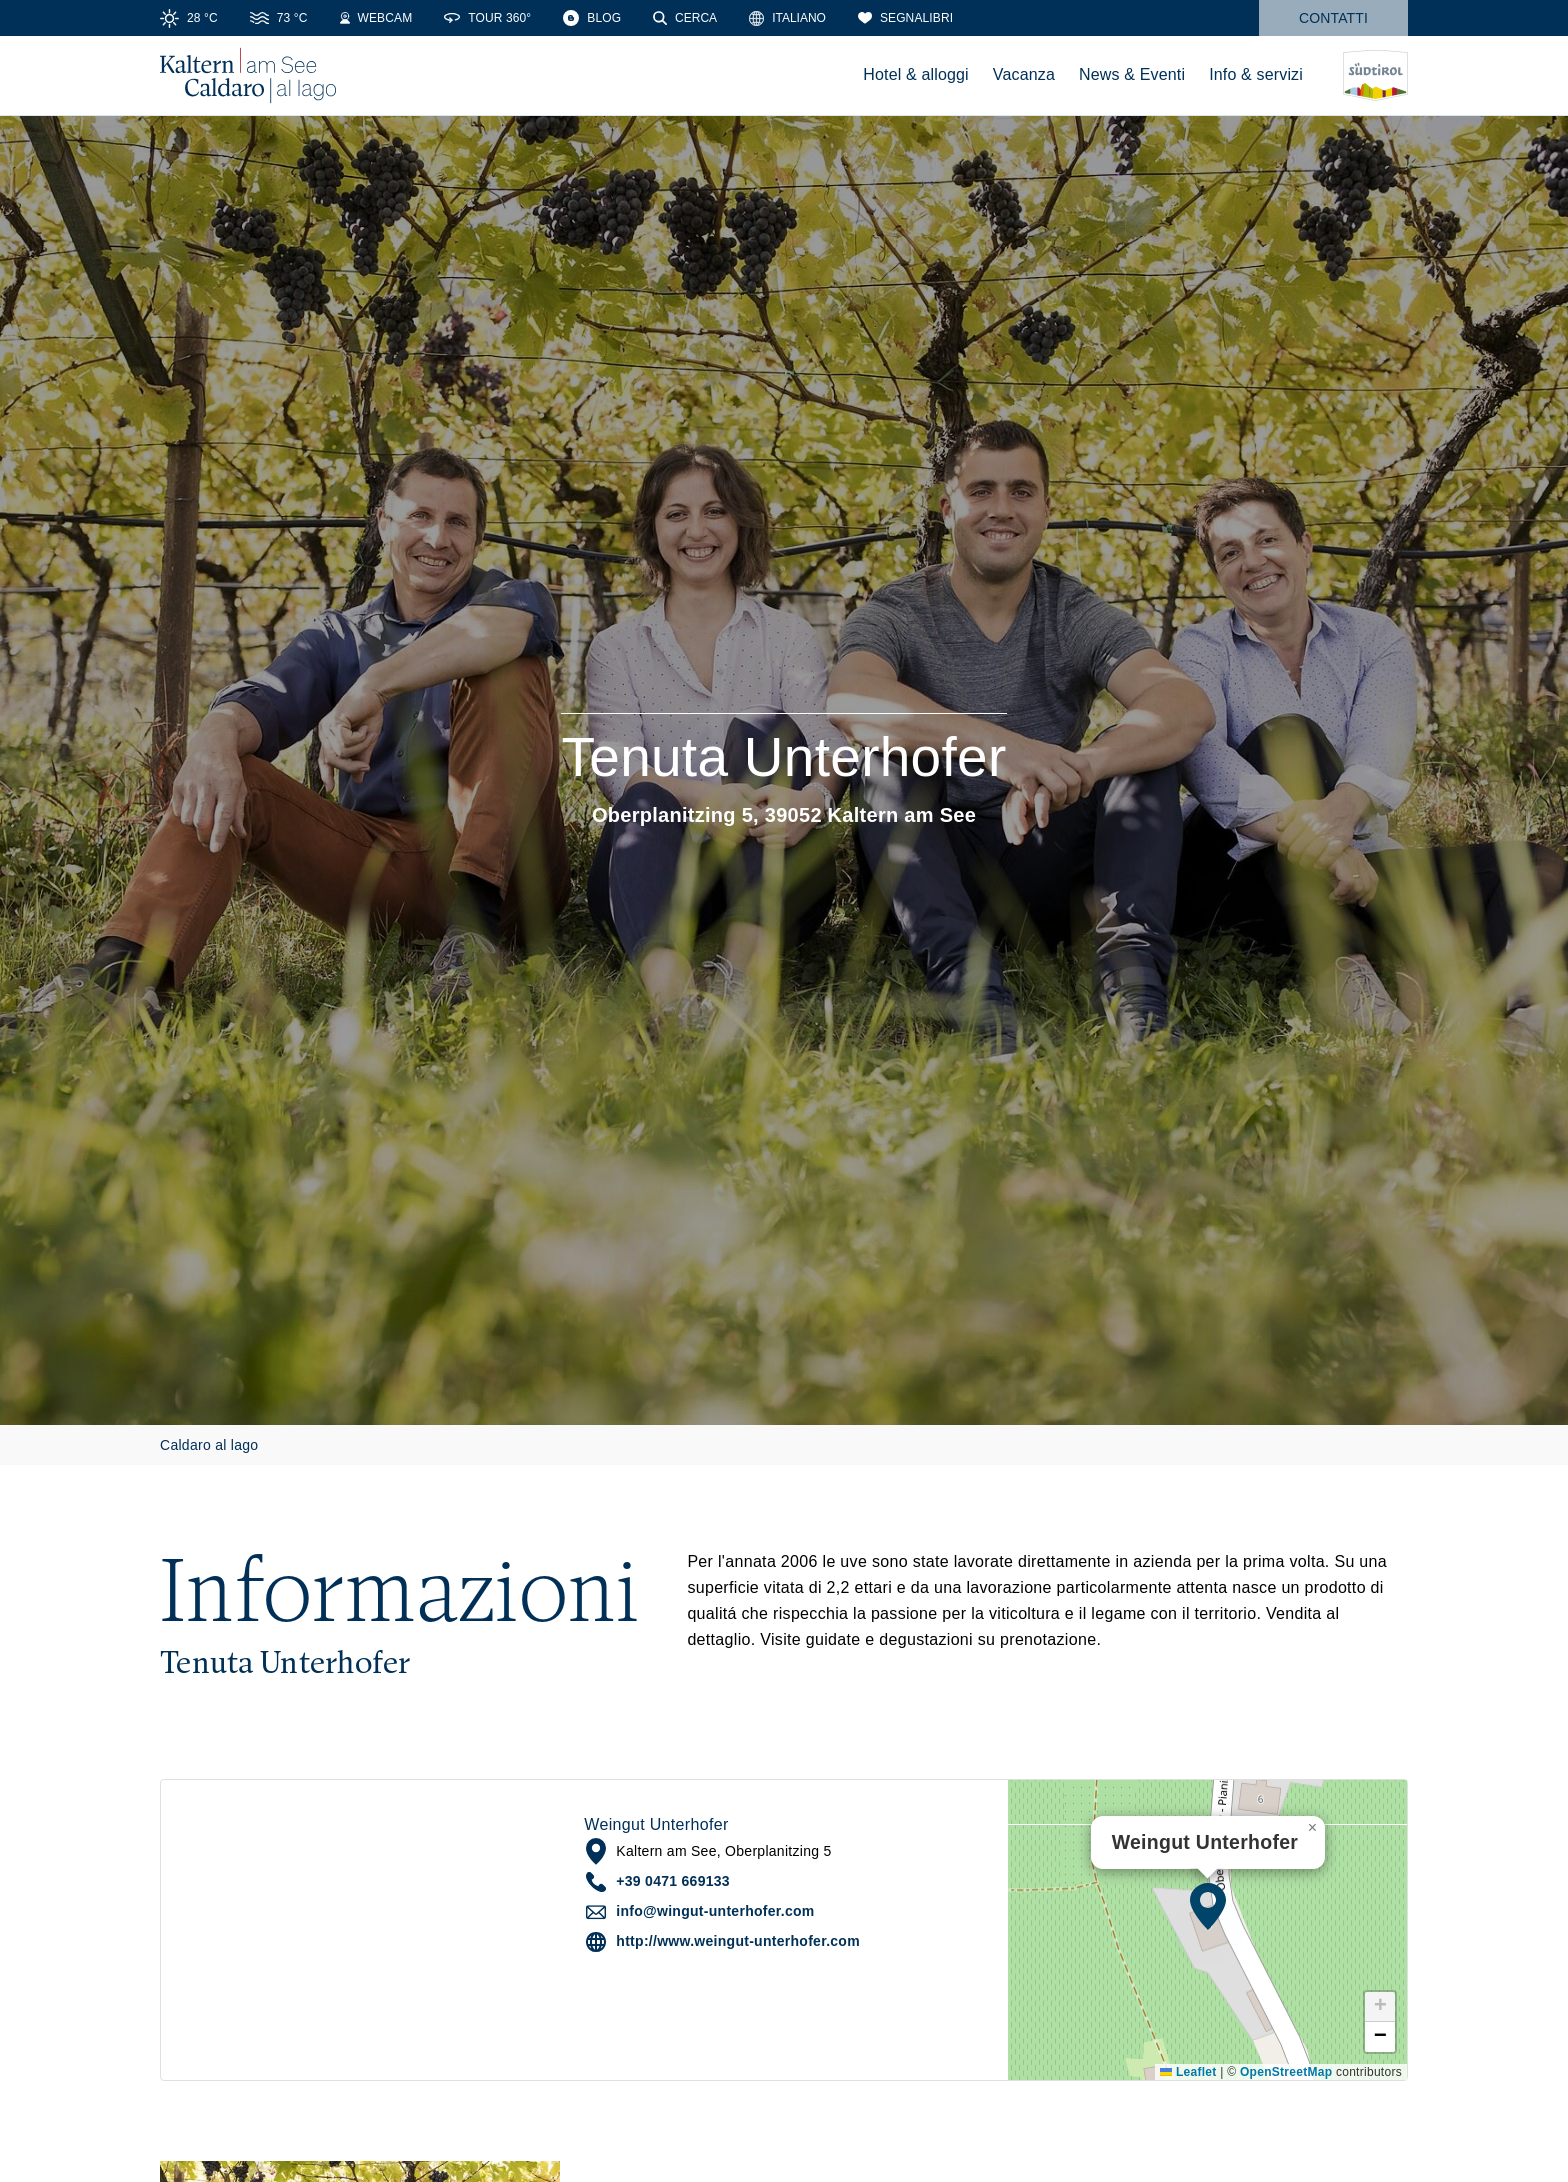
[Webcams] (376, 18)
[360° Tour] (487, 18)
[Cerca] (685, 18)
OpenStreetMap (1286, 2072)
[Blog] (592, 18)
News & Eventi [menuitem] (1132, 74)
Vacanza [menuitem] (1024, 74)
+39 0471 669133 (673, 1881)
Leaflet (1188, 2072)
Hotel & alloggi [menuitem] (916, 74)
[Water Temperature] (279, 18)
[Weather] (189, 18)
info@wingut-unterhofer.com (715, 1911)
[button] (1208, 1906)
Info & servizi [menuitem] (1256, 74)
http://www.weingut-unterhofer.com (738, 1941)
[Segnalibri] (905, 18)
